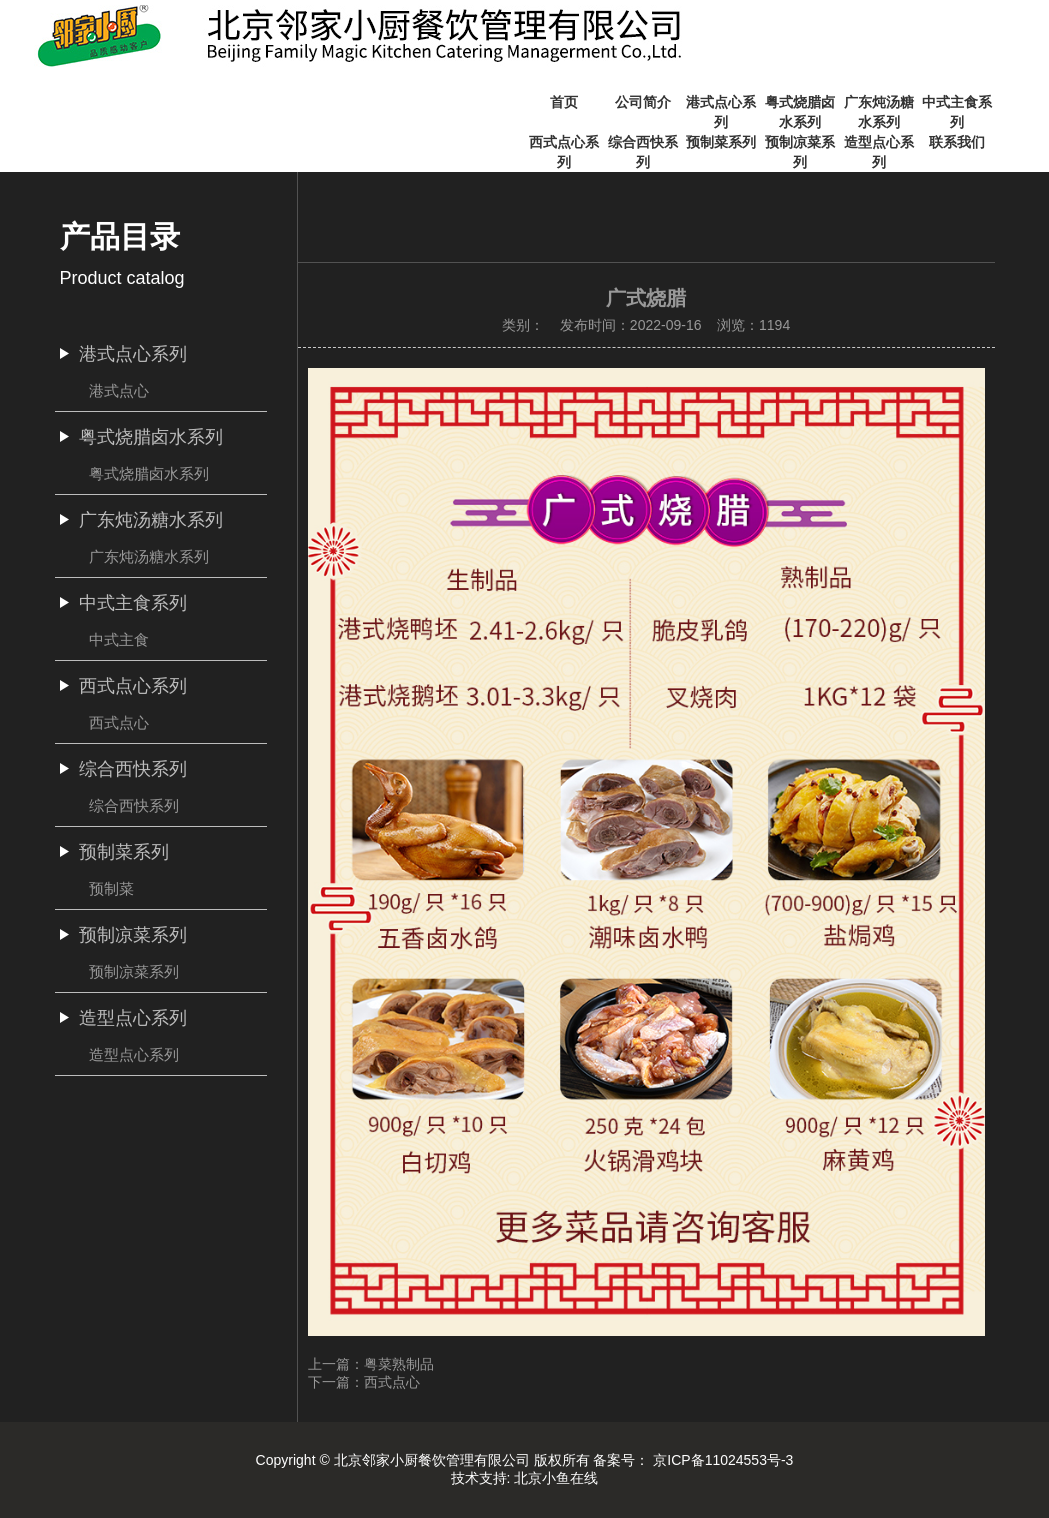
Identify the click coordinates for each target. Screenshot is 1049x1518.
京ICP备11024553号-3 (723, 1460)
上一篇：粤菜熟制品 (371, 1364)
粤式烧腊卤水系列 (149, 473)
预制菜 (111, 888)
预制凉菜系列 (134, 971)
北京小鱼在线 (556, 1478)
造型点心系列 (134, 1054)
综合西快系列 (134, 805)
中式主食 (119, 639)
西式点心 (119, 722)
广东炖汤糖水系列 (149, 556)
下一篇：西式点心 (364, 1382)
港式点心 (119, 390)
